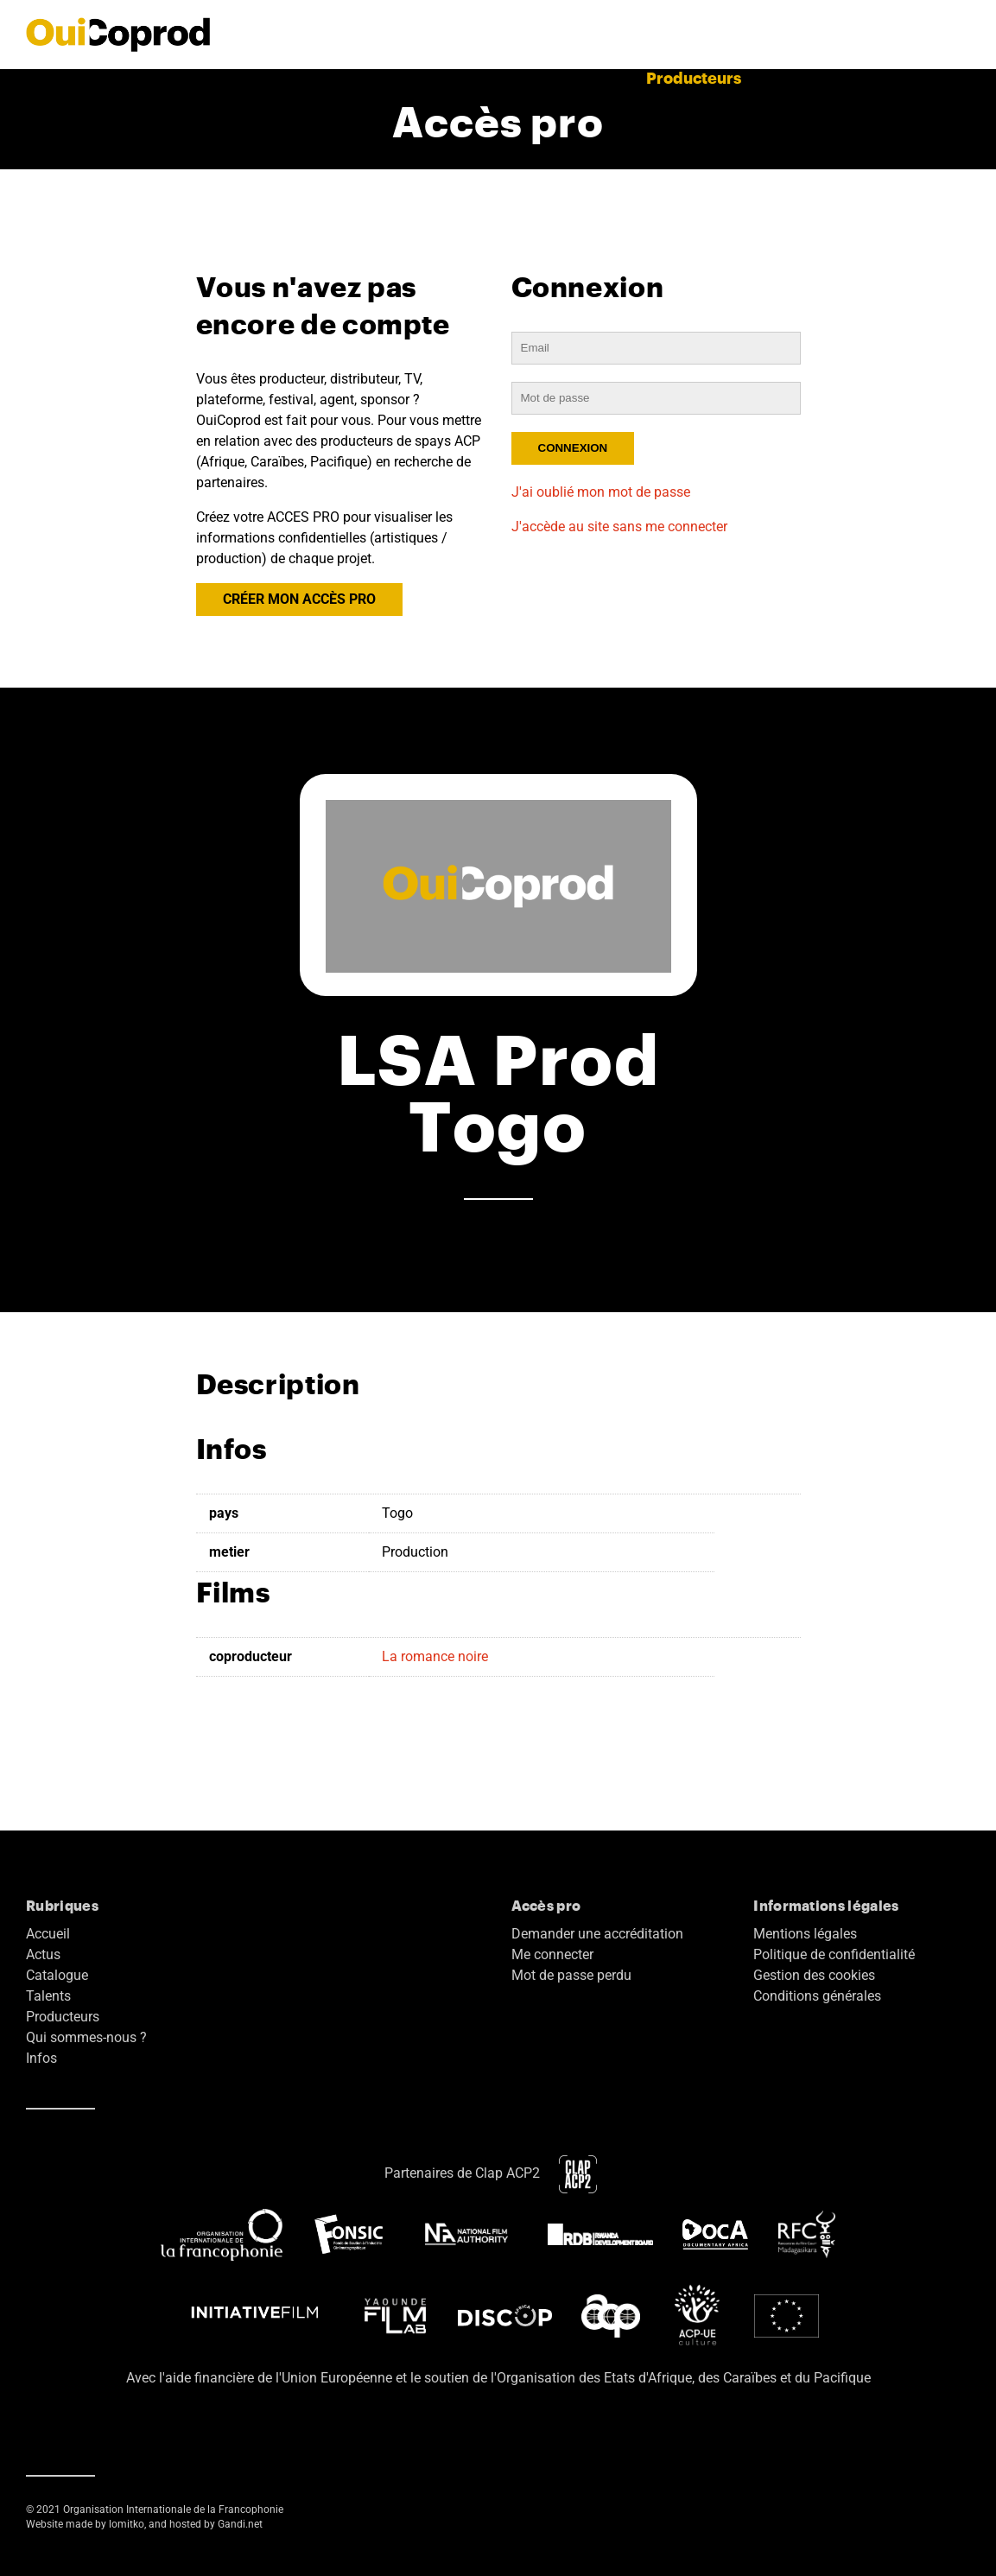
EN (959, 77)
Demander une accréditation (597, 1934)
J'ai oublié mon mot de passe (600, 492)
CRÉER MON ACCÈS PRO (299, 599)
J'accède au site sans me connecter (619, 526)
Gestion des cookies (814, 1975)
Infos (41, 2058)
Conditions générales (817, 1996)
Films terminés (394, 77)
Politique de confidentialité (834, 1954)
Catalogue (510, 77)
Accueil (226, 77)
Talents (597, 77)
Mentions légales (805, 1934)
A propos (796, 77)
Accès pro (890, 77)
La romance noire (435, 1656)
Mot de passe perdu (571, 1975)
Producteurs (693, 77)
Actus (296, 77)
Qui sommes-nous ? (86, 2037)
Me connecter (552, 1954)
